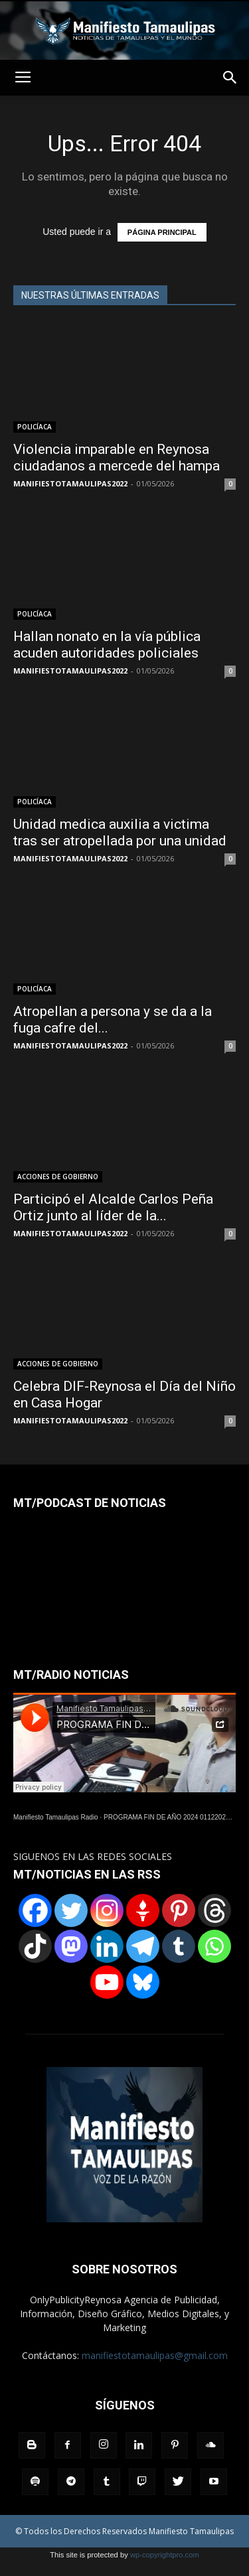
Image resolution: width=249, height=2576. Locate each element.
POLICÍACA (34, 426)
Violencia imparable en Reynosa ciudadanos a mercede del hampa (116, 457)
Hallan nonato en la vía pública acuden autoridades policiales (107, 644)
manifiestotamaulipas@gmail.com (155, 2355)
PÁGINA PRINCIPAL (162, 232)
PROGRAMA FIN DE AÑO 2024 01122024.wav (173, 1817)
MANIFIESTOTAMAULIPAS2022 (70, 483)
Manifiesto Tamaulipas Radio (55, 1817)
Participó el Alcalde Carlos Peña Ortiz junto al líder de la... (113, 1207)
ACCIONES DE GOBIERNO (57, 1176)
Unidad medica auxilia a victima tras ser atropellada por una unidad (119, 832)
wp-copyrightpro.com (164, 2555)
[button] (230, 78)
